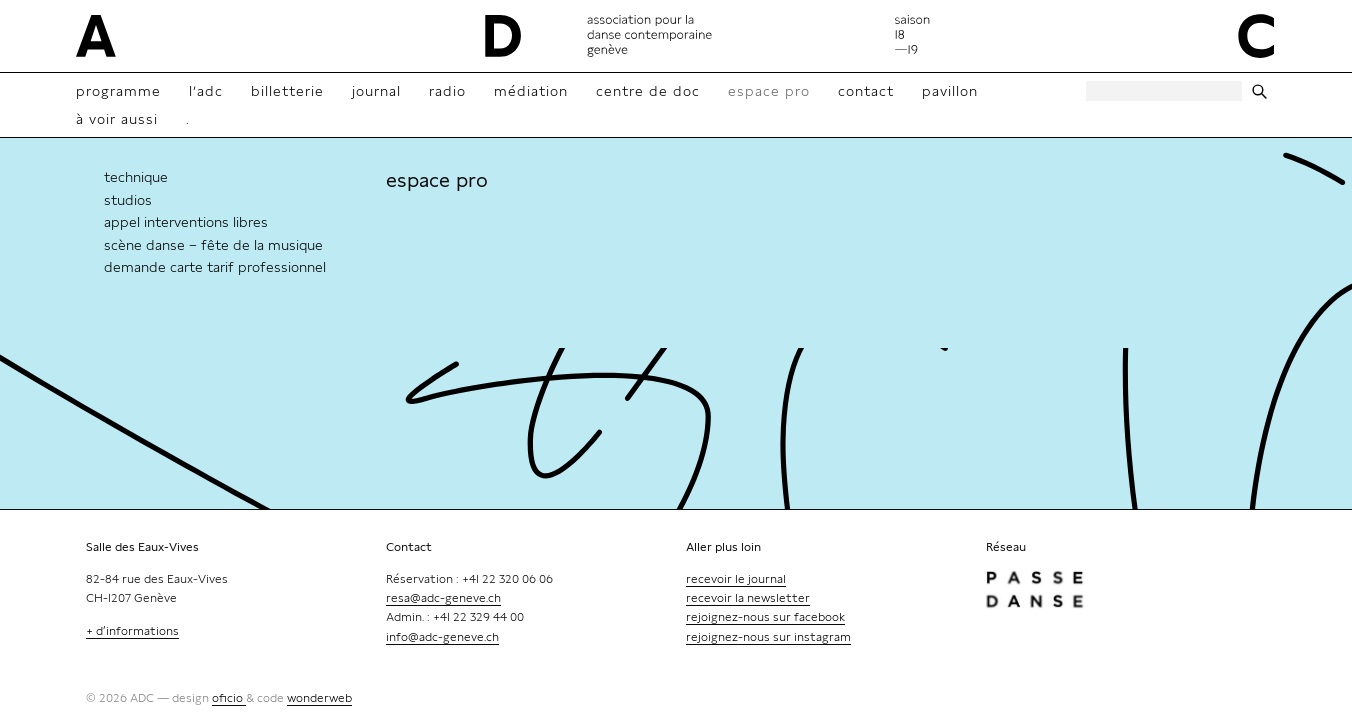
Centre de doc (648, 91)
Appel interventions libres (186, 222)
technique (136, 177)
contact (866, 91)
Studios (128, 200)
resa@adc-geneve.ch (443, 598)
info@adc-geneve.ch (442, 637)
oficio (229, 698)
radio (447, 91)
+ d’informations (132, 631)
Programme (118, 91)
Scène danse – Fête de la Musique (213, 245)
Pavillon (950, 91)
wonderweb (319, 698)
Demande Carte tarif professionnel (215, 267)
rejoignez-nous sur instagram (768, 637)
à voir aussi (117, 119)
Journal (376, 91)
